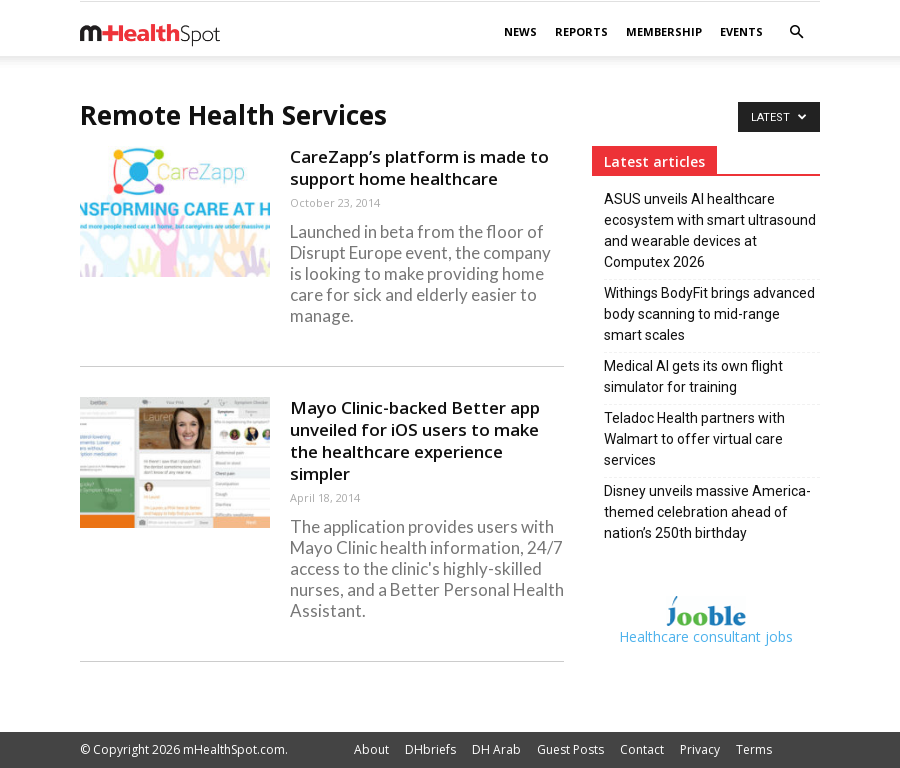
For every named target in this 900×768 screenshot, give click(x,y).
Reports (581, 31)
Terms (754, 749)
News (520, 31)
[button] (796, 32)
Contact (642, 749)
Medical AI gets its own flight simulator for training (693, 376)
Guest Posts (570, 749)
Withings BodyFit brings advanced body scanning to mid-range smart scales (709, 314)
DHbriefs (430, 749)
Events (741, 31)
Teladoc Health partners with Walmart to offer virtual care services (694, 439)
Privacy (700, 749)
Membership (664, 31)
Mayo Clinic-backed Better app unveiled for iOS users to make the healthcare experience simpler (415, 440)
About (371, 749)
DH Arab (496, 749)
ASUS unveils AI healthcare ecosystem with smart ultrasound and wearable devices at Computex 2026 (710, 230)
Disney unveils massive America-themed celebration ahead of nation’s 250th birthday (707, 512)
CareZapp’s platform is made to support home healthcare (419, 167)
